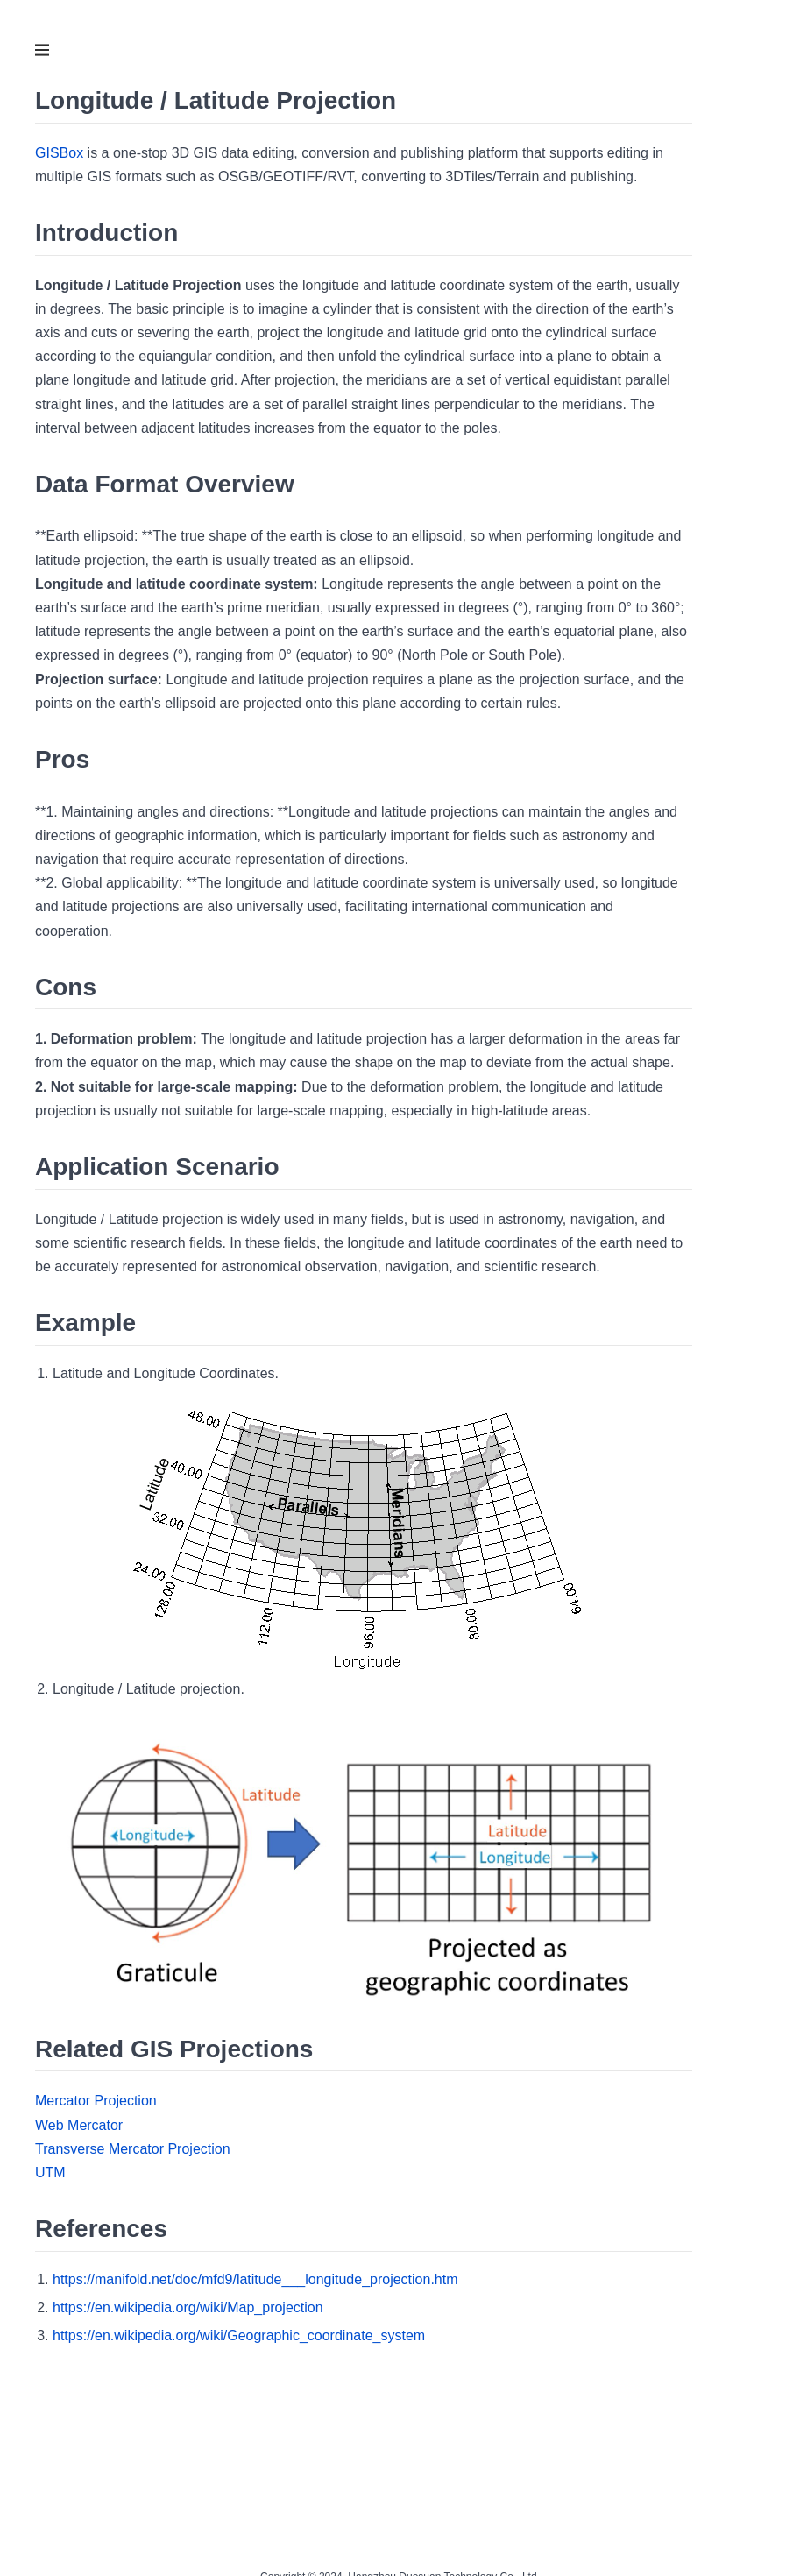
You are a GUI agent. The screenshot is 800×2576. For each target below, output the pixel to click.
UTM (50, 2172)
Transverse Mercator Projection (132, 2148)
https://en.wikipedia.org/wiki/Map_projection (188, 2307)
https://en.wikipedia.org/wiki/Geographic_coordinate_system (239, 2335)
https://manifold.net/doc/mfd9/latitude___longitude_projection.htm (255, 2279)
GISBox (59, 152)
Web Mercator (79, 2125)
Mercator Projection (96, 2100)
